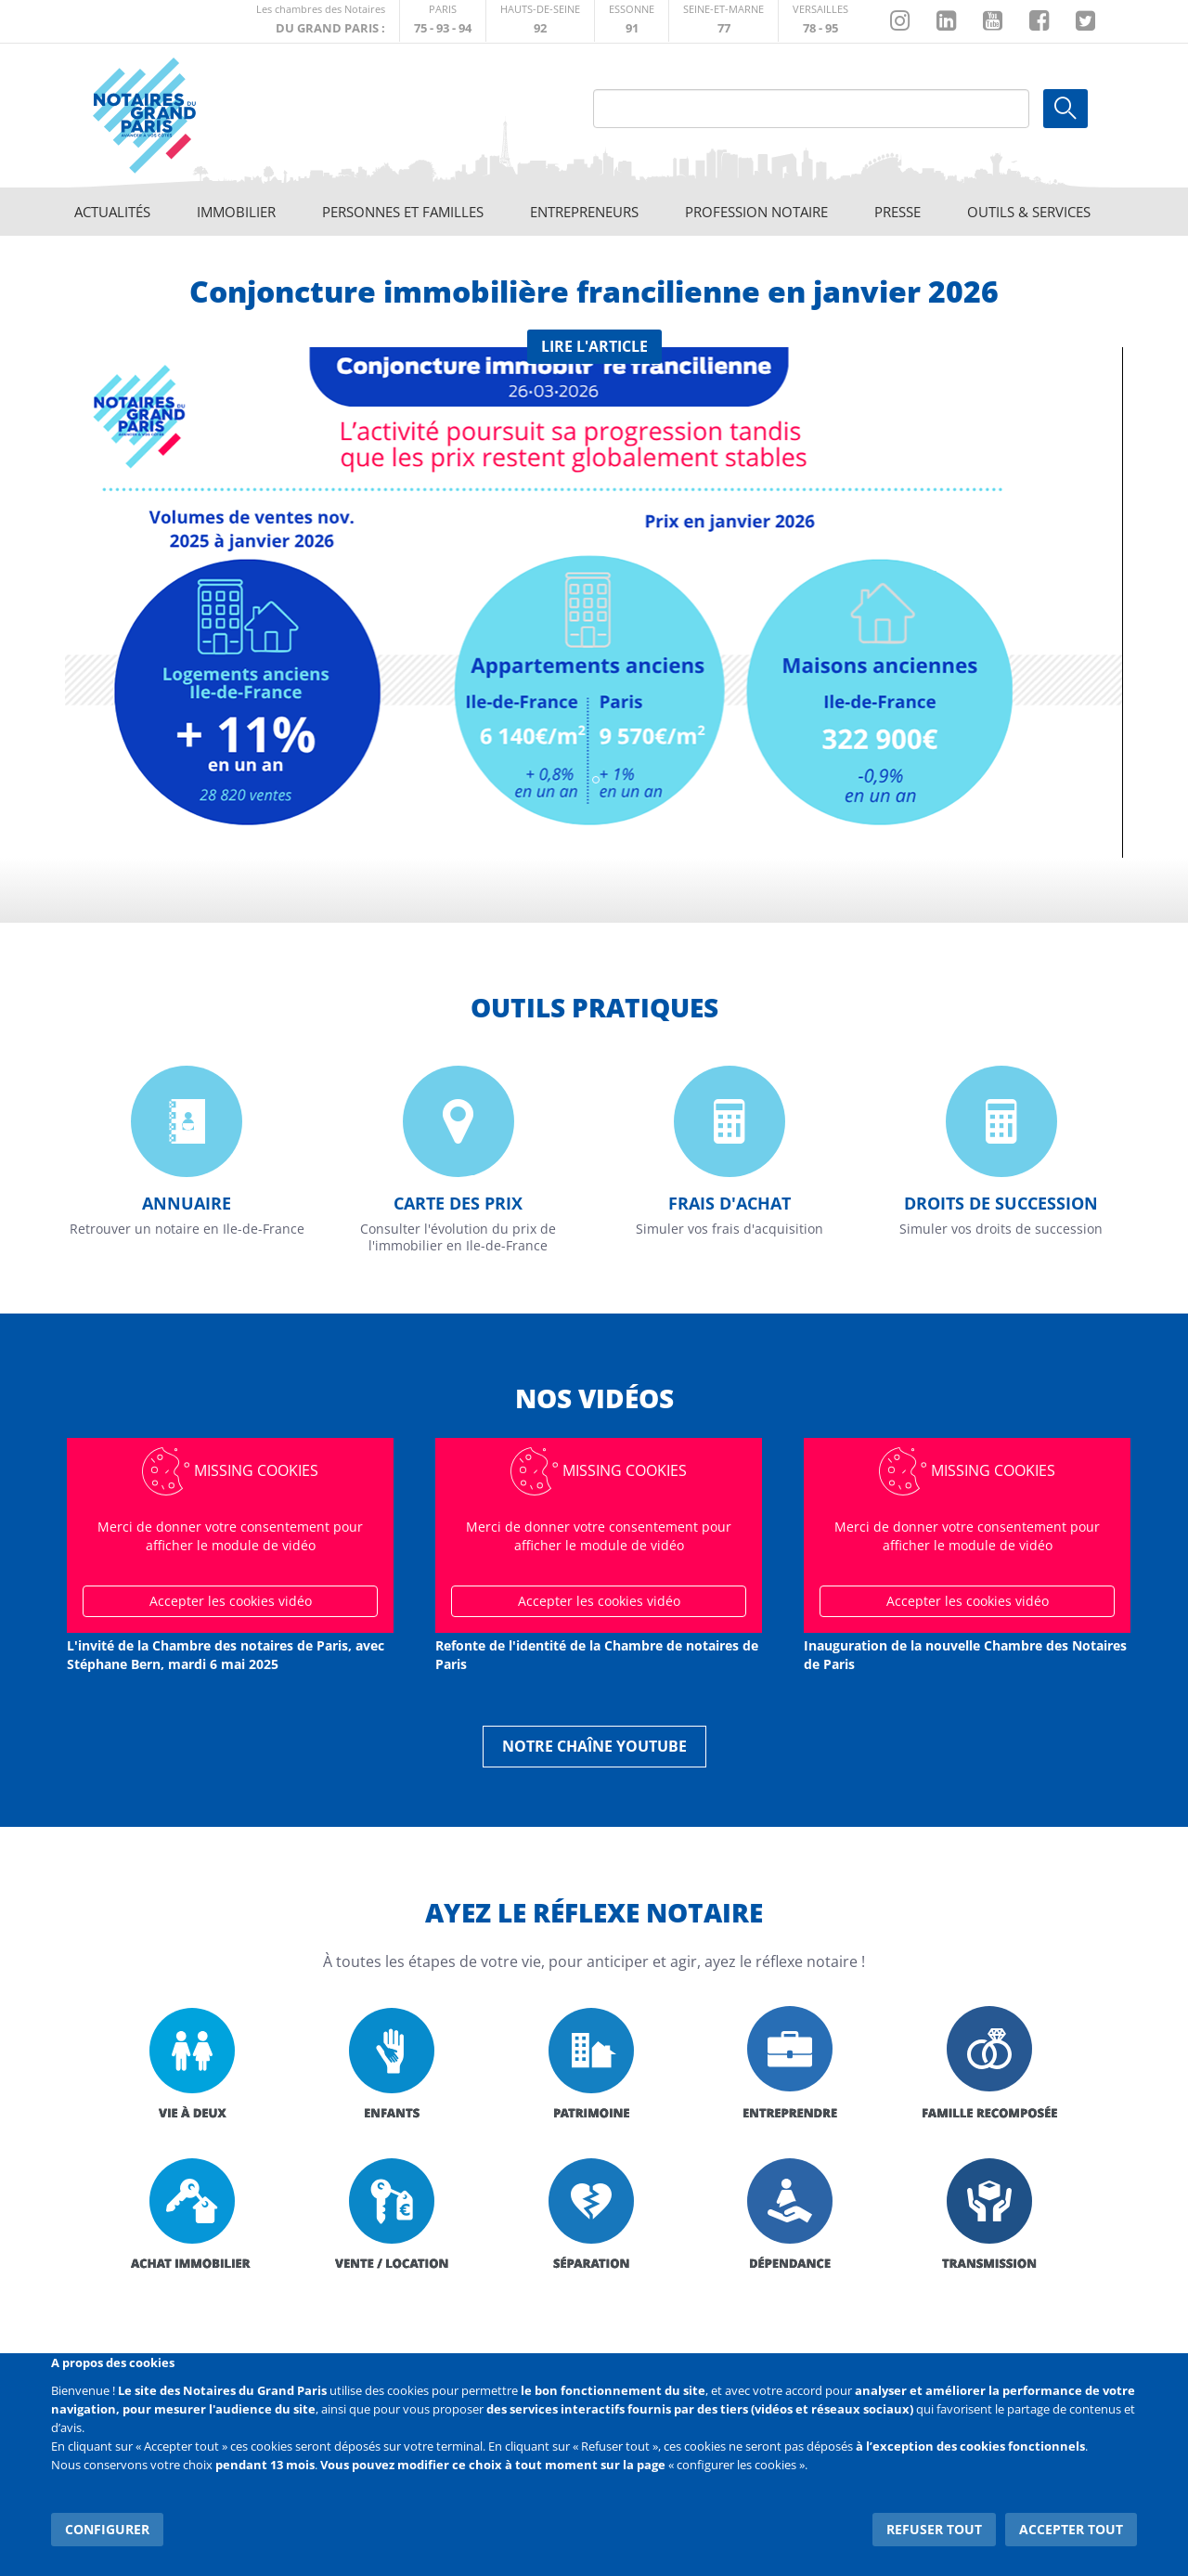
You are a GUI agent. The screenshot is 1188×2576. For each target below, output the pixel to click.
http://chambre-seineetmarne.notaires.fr (723, 21)
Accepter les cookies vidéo (230, 1601)
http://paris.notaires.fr (442, 21)
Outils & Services (1029, 211)
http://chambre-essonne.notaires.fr (631, 21)
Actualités (112, 211)
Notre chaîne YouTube (594, 1746)
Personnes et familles (403, 211)
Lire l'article (594, 346)
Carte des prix (458, 1203)
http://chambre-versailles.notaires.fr (820, 21)
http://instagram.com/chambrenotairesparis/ (900, 21)
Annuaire (186, 1203)
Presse (897, 211)
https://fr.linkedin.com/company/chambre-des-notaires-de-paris (946, 21)
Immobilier (236, 211)
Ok (1065, 108)
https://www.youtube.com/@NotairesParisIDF (992, 21)
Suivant (1086, 591)
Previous (102, 591)
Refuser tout (934, 2529)
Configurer (107, 2529)
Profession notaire (756, 211)
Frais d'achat (729, 1203)
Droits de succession (1001, 1203)
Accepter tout (1071, 2529)
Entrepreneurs (584, 211)
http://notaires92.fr (540, 21)
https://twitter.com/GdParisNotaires (1085, 21)
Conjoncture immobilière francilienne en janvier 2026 (594, 291)
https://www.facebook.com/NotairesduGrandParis (1039, 21)
